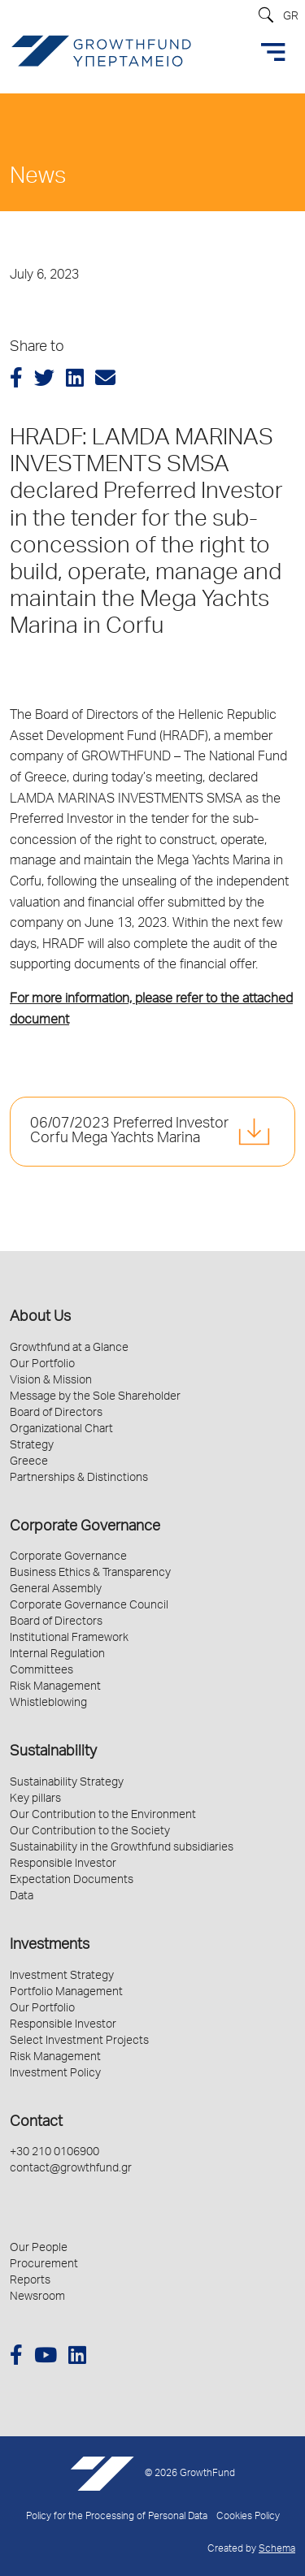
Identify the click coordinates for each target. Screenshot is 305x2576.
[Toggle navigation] (273, 52)
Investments (49, 1945)
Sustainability (53, 1752)
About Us (40, 1317)
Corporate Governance (85, 1527)
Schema (277, 2549)
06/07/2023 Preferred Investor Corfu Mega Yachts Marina (129, 1131)
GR (290, 17)
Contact (36, 2122)
